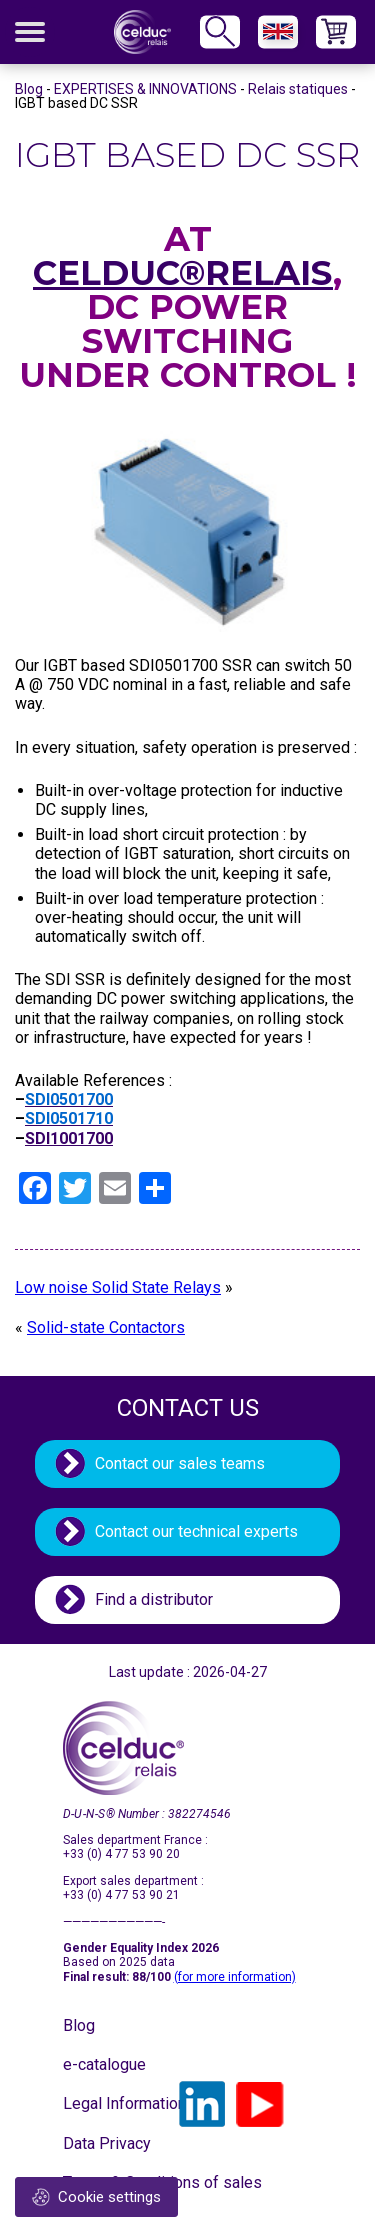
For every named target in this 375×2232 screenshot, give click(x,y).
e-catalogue (104, 2064)
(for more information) (235, 1977)
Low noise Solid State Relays (118, 1287)
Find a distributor (154, 1599)
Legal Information (113, 2103)
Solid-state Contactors (106, 1327)
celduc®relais (183, 273)
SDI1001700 (69, 1138)
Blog (29, 89)
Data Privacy (107, 2143)
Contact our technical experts (196, 1531)
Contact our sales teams (180, 1463)
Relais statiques (298, 89)
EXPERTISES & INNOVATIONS (145, 89)
